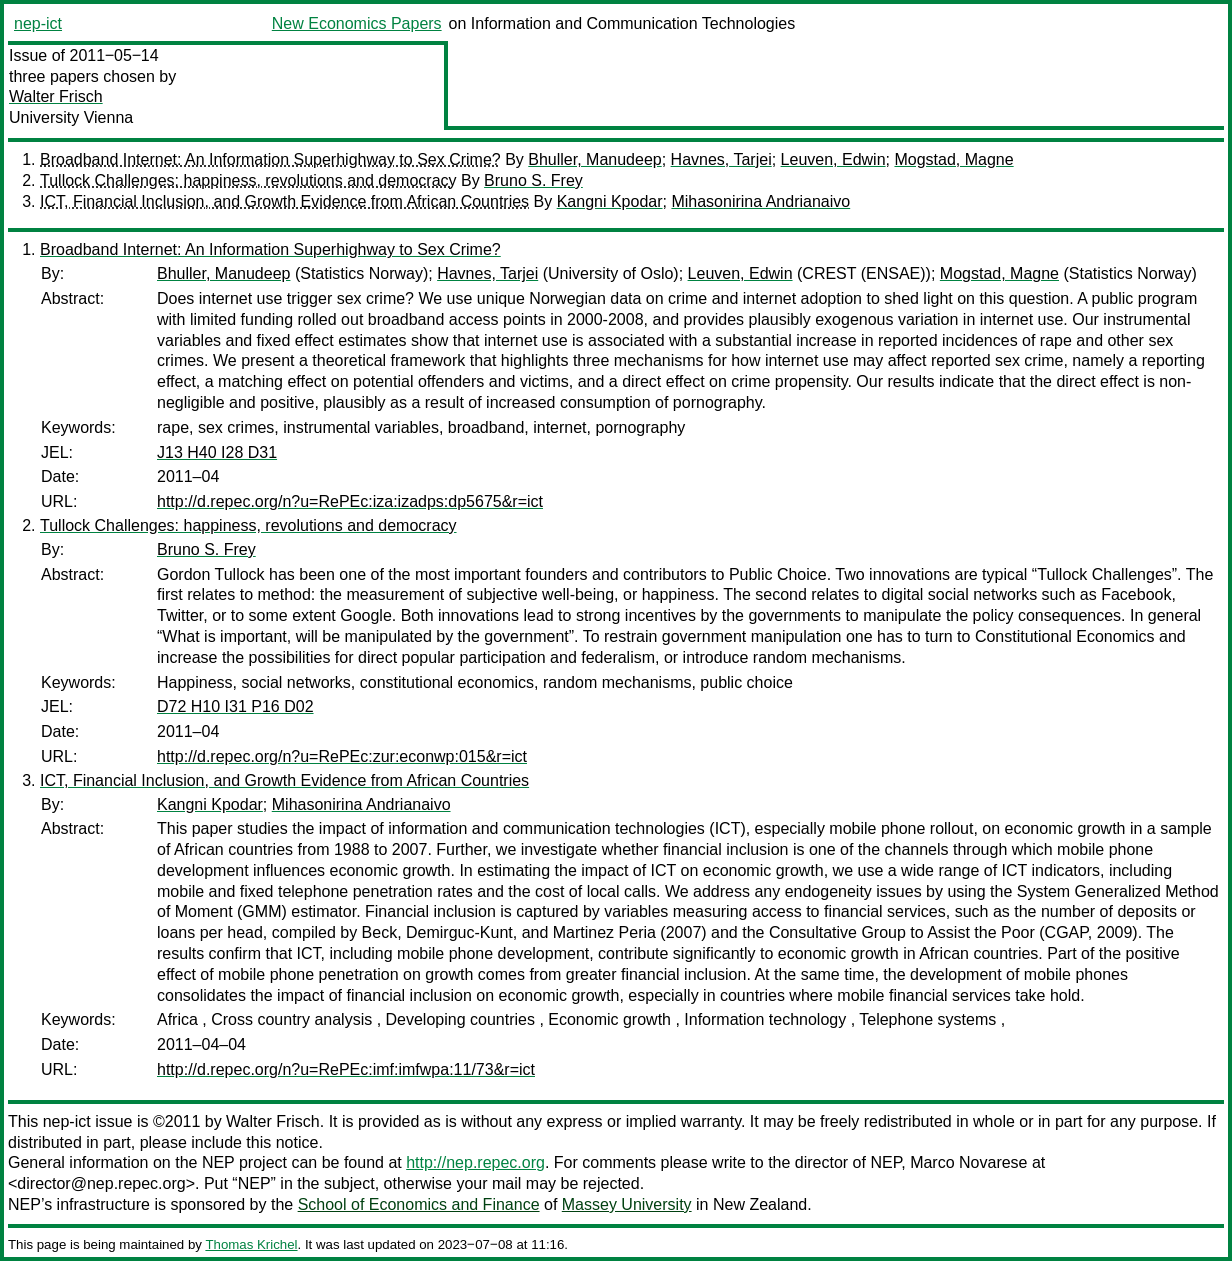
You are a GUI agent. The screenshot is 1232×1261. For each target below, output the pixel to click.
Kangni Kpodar (610, 201)
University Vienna (71, 117)
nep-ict (38, 23)
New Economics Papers (357, 23)
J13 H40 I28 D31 (217, 452)
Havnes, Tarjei (721, 159)
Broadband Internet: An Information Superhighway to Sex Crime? (270, 159)
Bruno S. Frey (533, 180)
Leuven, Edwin (833, 159)
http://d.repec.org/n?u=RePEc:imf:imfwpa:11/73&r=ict (346, 1069)
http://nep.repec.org (475, 1162)
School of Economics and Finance (419, 1204)
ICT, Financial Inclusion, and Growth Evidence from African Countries (284, 201)
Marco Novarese (968, 1162)
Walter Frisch (56, 96)
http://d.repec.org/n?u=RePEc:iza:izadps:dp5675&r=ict (350, 501)
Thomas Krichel (251, 1244)
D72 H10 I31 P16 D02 (235, 706)
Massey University (627, 1204)
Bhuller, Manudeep (594, 159)
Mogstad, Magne (953, 159)
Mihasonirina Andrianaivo (760, 201)
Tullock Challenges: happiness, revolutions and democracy (248, 180)
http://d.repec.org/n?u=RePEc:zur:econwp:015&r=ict (342, 756)
